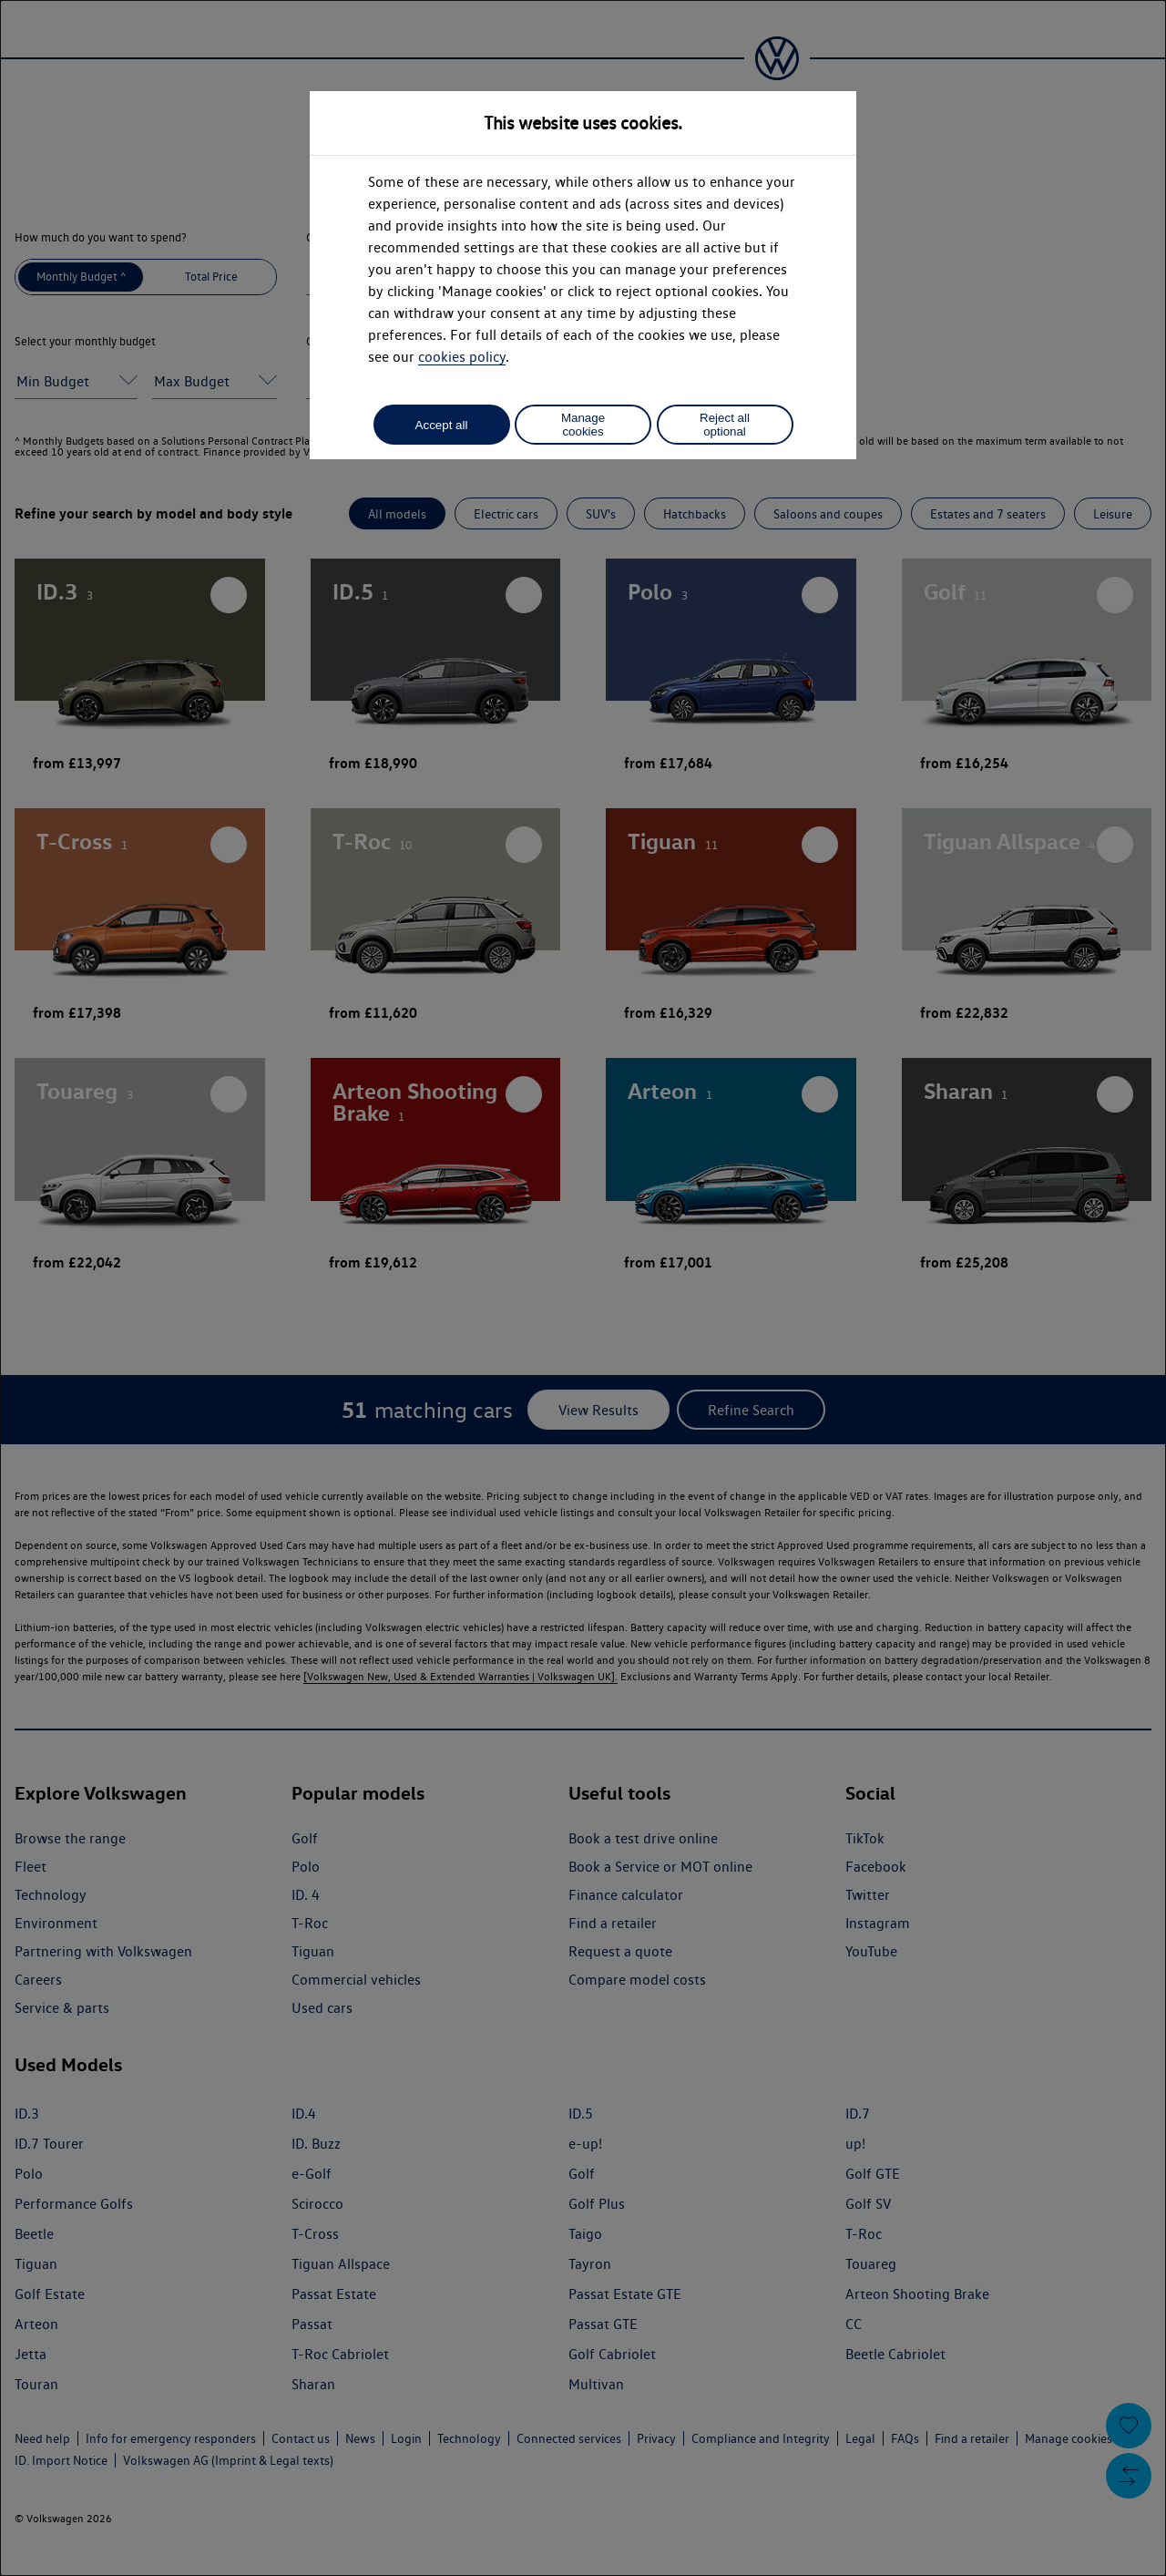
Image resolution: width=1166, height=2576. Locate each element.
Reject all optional (725, 424)
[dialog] (583, 1288)
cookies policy (462, 356)
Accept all (441, 425)
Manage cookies (583, 424)
